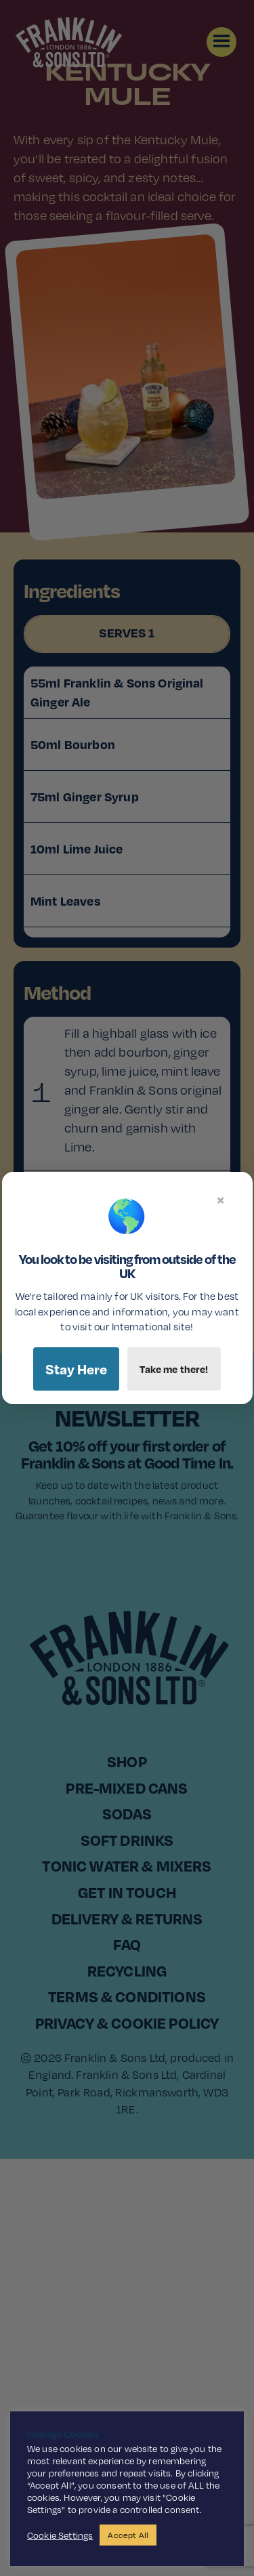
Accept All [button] (128, 2535)
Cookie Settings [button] (60, 2535)
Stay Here (76, 1369)
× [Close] (220, 1199)
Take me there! (174, 1369)
